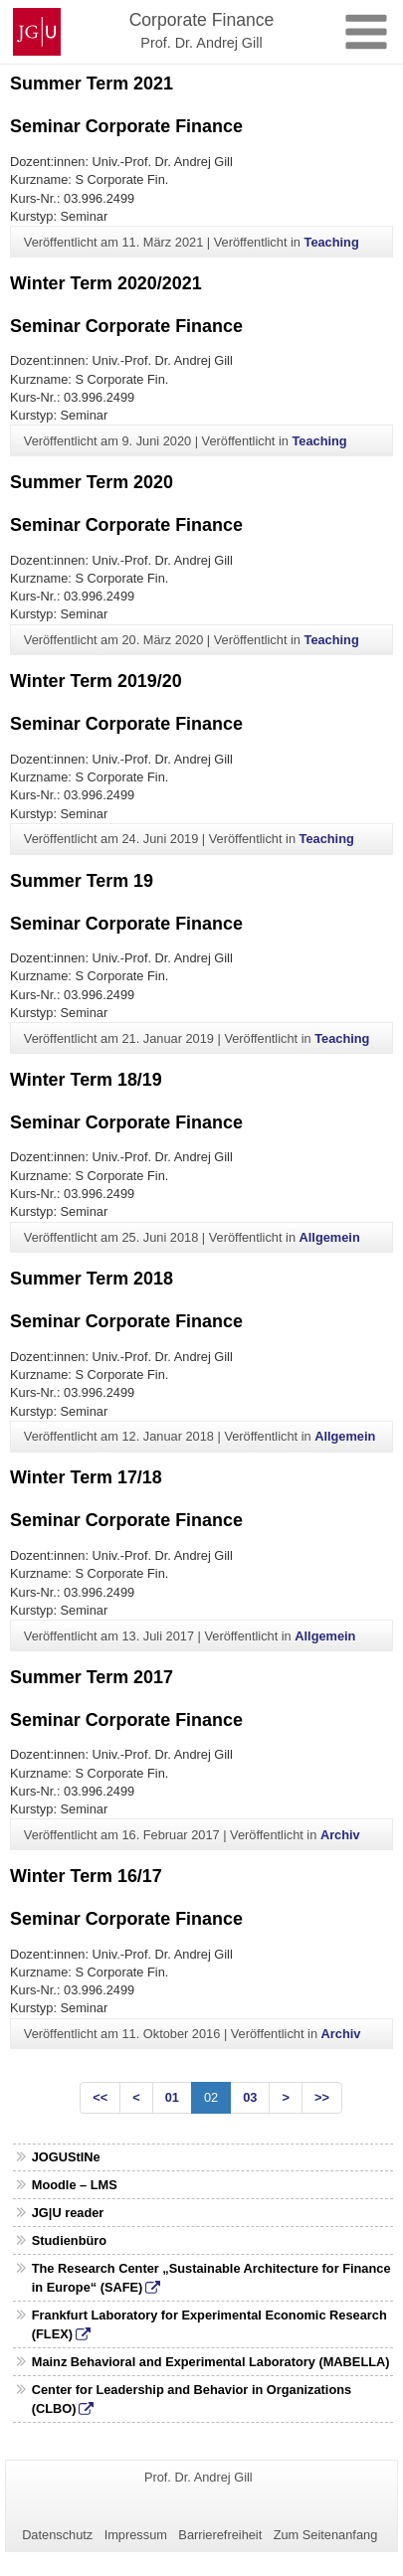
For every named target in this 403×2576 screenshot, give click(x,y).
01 (172, 2097)
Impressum (135, 2534)
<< (100, 2097)
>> (321, 2097)
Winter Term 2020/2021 (106, 283)
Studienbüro (69, 2240)
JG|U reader (68, 2212)
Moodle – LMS (74, 2184)
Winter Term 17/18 (86, 1477)
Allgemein (330, 1237)
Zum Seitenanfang (326, 2534)
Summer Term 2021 (91, 83)
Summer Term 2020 (91, 482)
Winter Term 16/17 (86, 1876)
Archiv (340, 1834)
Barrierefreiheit (220, 2534)
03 (250, 2097)
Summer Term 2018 (91, 1278)
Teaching (331, 242)
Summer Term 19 (81, 881)
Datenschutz (57, 2534)
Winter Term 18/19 (86, 1080)
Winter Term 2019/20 (96, 681)
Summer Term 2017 (91, 1677)
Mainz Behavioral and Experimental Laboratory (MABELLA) (211, 2361)
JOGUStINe (66, 2156)
